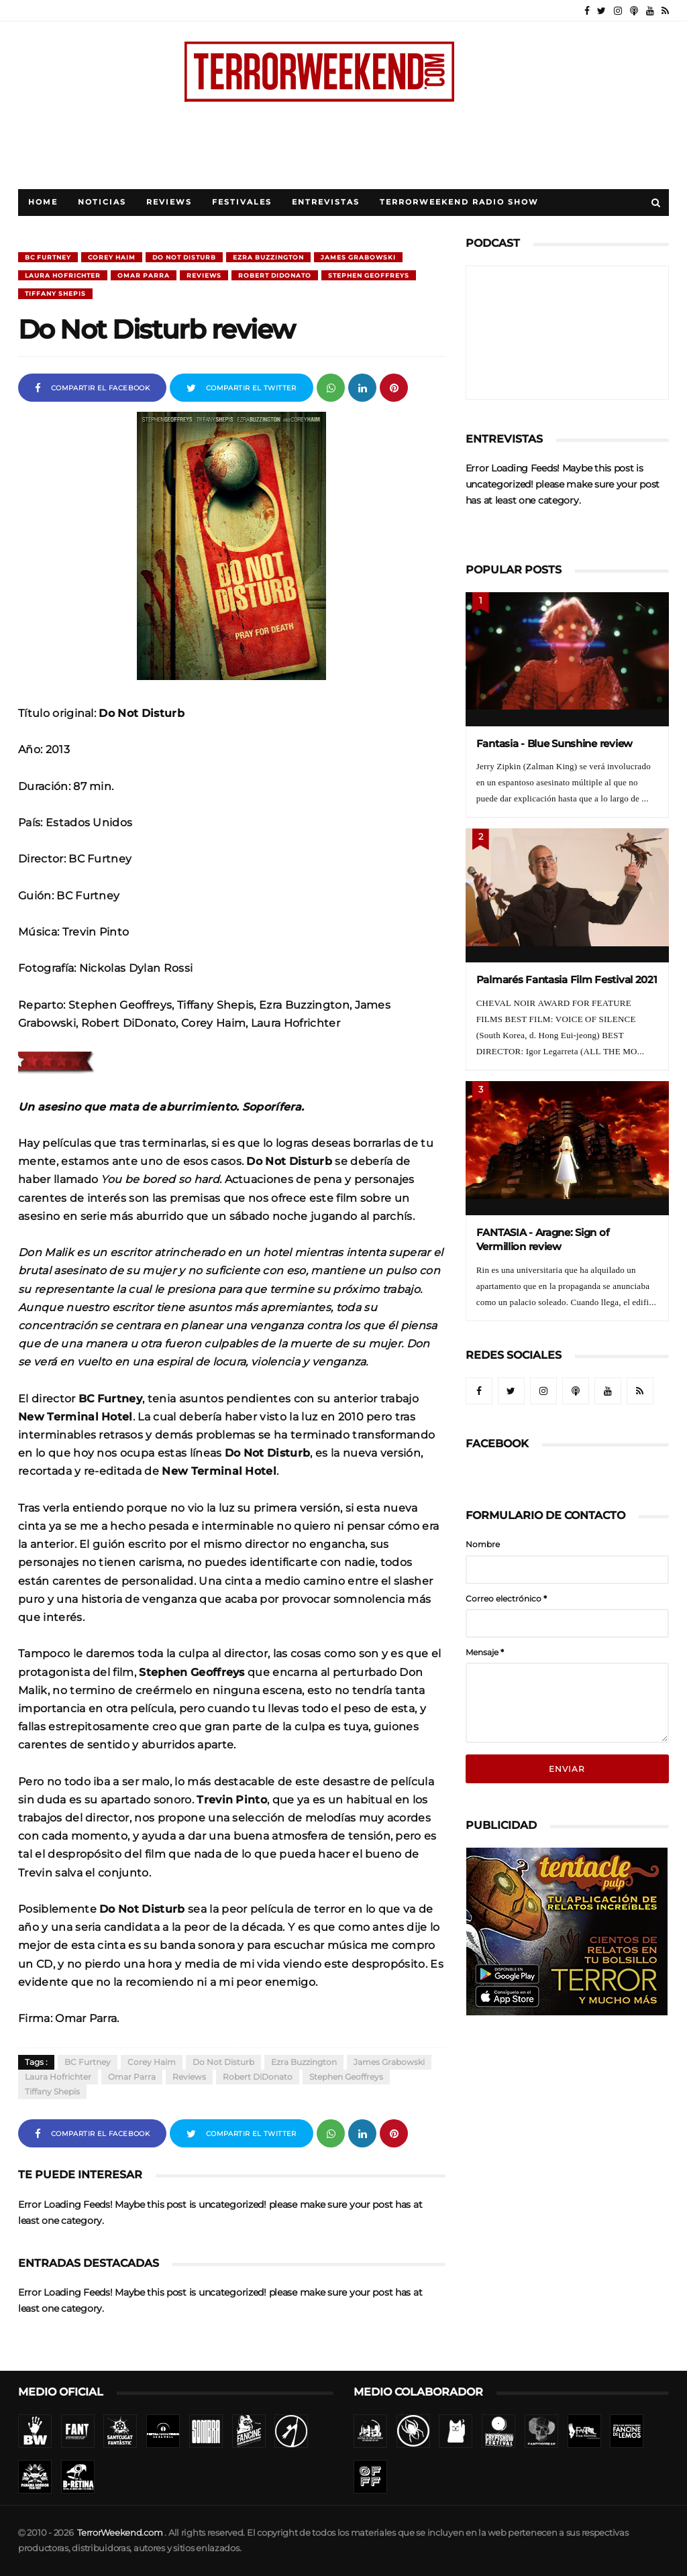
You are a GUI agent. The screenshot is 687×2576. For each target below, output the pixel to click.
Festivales (242, 202)
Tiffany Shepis (55, 293)
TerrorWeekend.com (119, 2532)
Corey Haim (112, 257)
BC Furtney (48, 257)
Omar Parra (143, 275)
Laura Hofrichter (63, 275)
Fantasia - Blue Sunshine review (554, 743)
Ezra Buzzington (268, 257)
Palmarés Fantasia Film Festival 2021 (566, 979)
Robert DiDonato (274, 275)
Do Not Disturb (184, 257)
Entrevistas (326, 202)
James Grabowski (358, 257)
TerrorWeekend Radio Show (459, 202)
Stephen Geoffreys (368, 275)
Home (43, 202)
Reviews (169, 202)
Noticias (102, 202)
